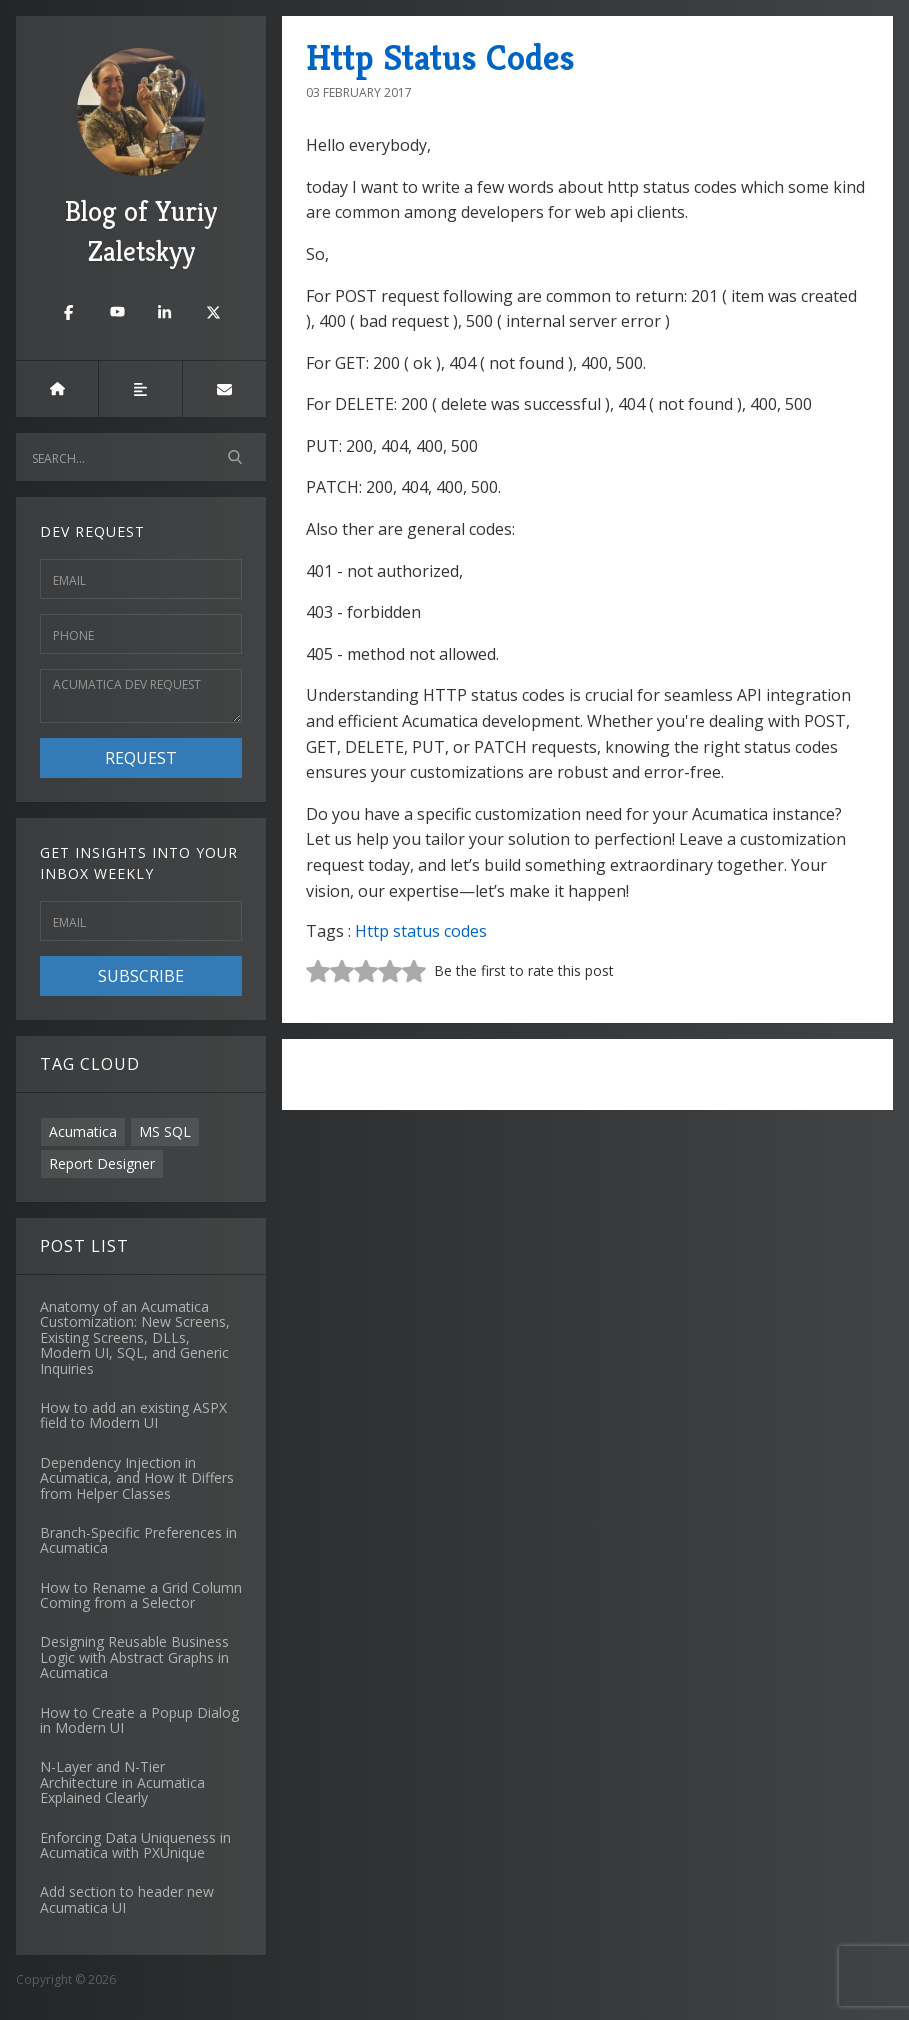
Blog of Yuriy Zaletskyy (141, 158)
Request (141, 758)
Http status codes (421, 931)
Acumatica (83, 1131)
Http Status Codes (440, 57)
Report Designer (102, 1163)
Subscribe (141, 976)
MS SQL (165, 1131)
